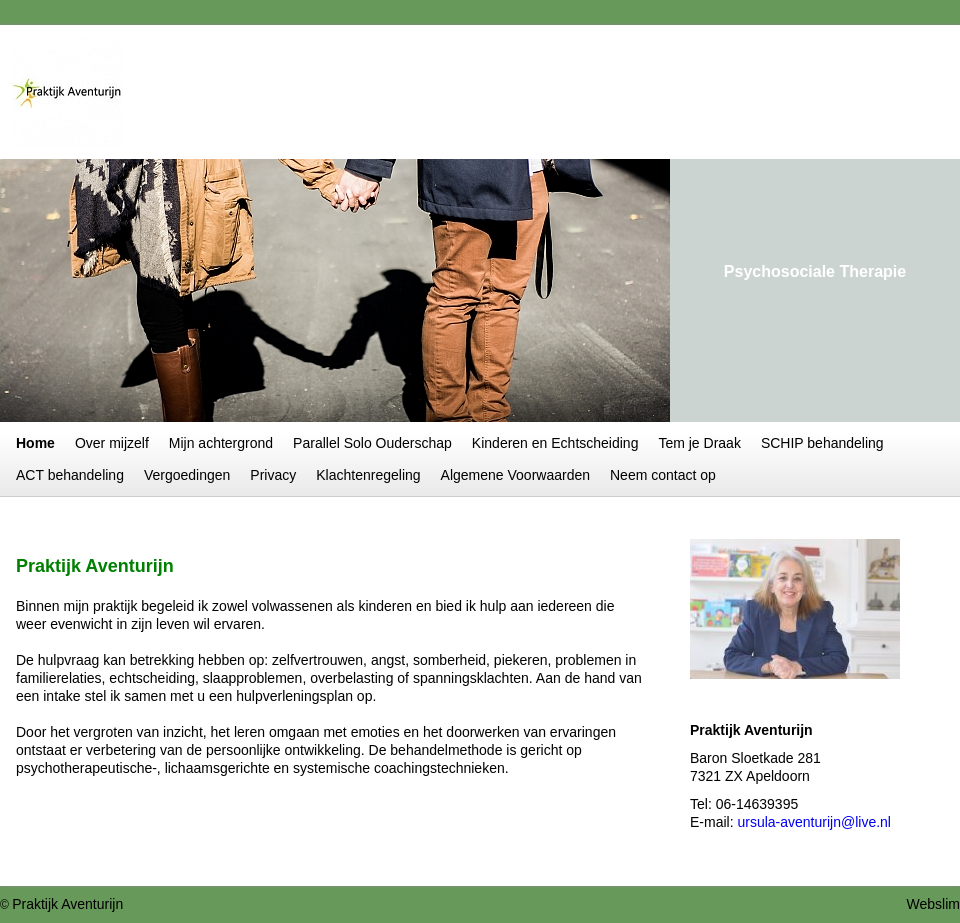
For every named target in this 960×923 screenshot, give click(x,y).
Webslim (933, 904)
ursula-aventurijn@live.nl (814, 822)
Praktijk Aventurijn (67, 904)
